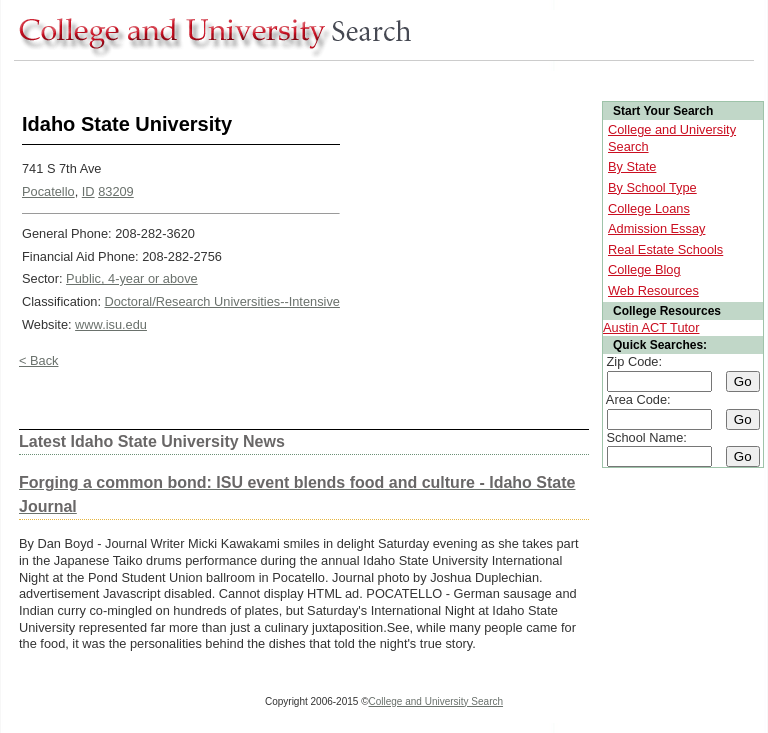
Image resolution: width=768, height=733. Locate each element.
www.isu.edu (111, 324)
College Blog (644, 269)
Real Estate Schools (665, 249)
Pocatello (48, 191)
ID (88, 191)
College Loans (649, 208)
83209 (116, 191)
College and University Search (436, 701)
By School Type (652, 187)
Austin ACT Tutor (651, 327)
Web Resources (653, 290)
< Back (38, 360)
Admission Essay (656, 228)
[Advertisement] (378, 78)
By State (632, 166)
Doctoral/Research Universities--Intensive (222, 301)
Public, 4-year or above (132, 278)
